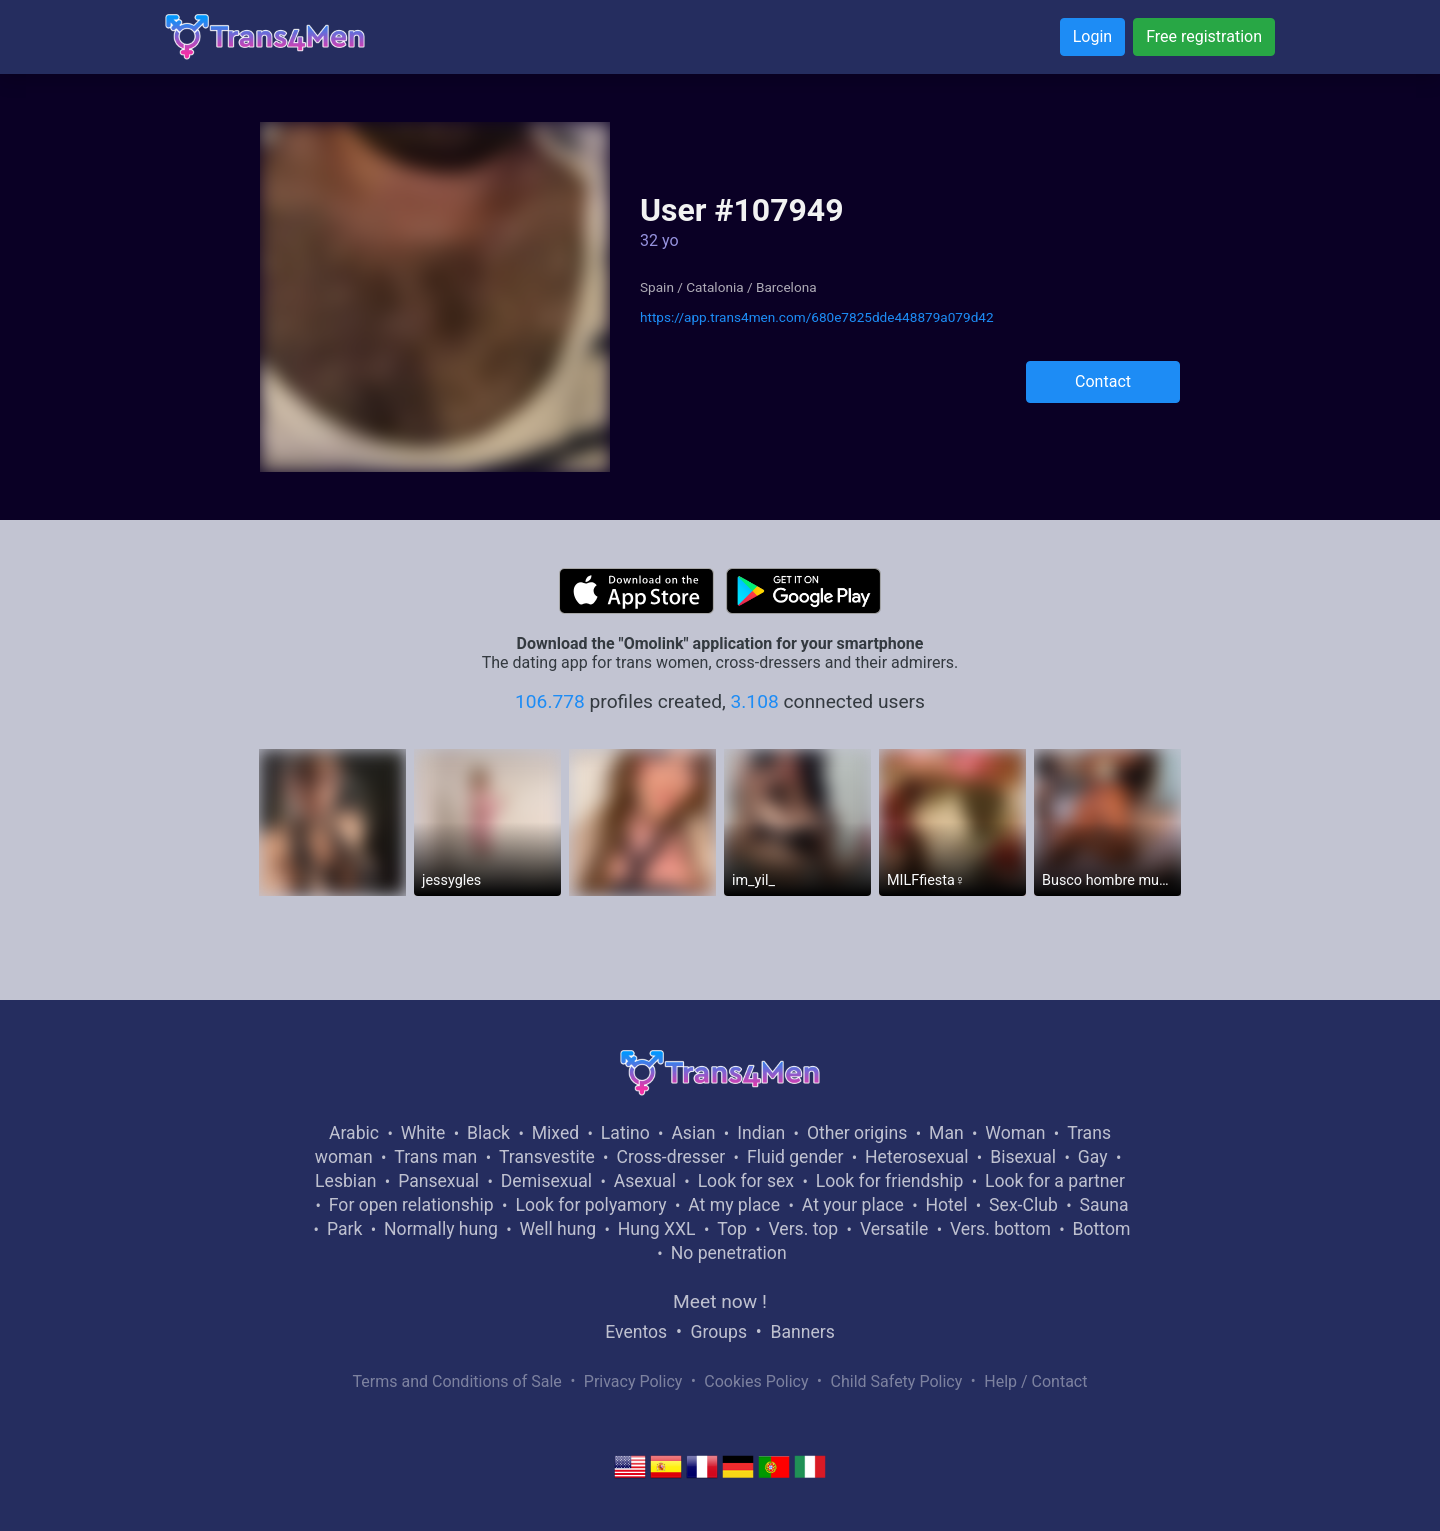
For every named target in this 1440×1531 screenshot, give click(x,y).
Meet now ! (720, 1301)
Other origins (857, 1133)
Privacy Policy (633, 1381)
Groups (719, 1332)
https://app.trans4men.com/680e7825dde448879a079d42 (817, 317)
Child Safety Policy (897, 1381)
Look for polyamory (590, 1205)
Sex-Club (1023, 1205)
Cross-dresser (670, 1157)
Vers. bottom (1000, 1229)
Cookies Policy (756, 1381)
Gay (1093, 1157)
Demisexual (546, 1181)
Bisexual (1023, 1157)
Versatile (894, 1229)
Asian (693, 1133)
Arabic (354, 1133)
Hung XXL (657, 1229)
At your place (853, 1205)
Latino (625, 1133)
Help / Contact (1035, 1381)
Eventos (636, 1332)
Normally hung (441, 1229)
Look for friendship (890, 1181)
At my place (734, 1205)
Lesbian (345, 1181)
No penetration (729, 1253)
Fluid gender (795, 1157)
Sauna (1103, 1205)
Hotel (946, 1205)
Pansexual (438, 1181)
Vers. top (803, 1229)
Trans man (435, 1157)
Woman (1015, 1133)
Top (732, 1229)
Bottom (1102, 1229)
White (423, 1133)
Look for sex (746, 1181)
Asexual (645, 1181)
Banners (802, 1332)
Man (946, 1133)
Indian (761, 1133)
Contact (1103, 381)
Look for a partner (1055, 1181)
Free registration (1204, 36)
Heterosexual (916, 1157)
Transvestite (547, 1157)
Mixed (555, 1133)
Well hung (558, 1229)
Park (344, 1229)
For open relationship (411, 1205)
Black (488, 1133)
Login (1092, 36)
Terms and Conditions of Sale (457, 1381)
